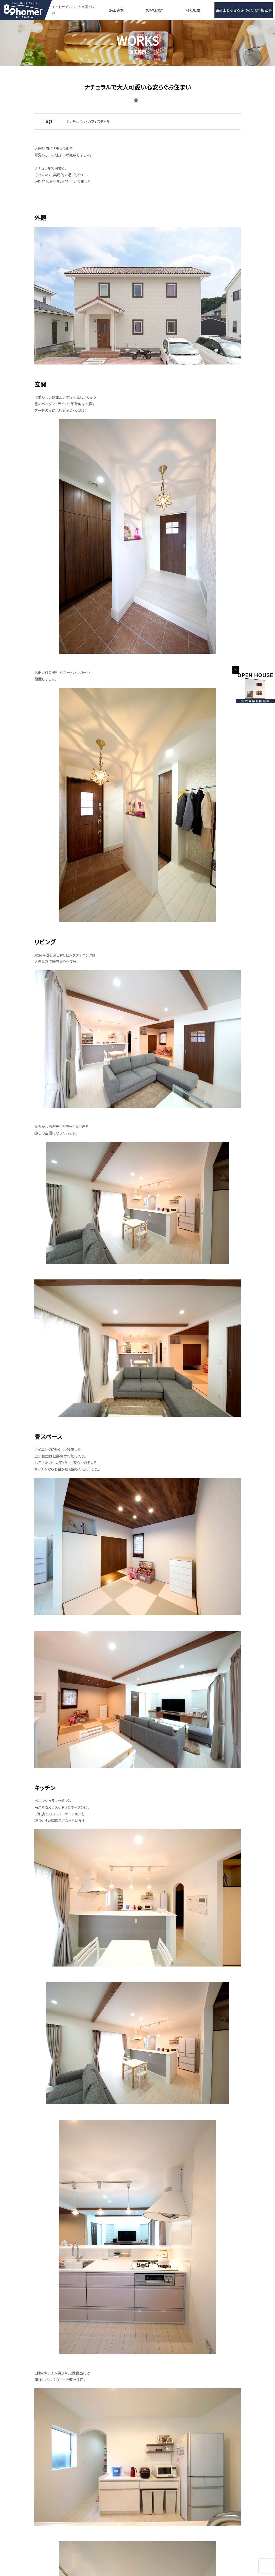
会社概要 (193, 10)
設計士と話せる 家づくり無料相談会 (243, 10)
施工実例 (116, 10)
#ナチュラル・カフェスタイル (88, 121)
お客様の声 (155, 10)
